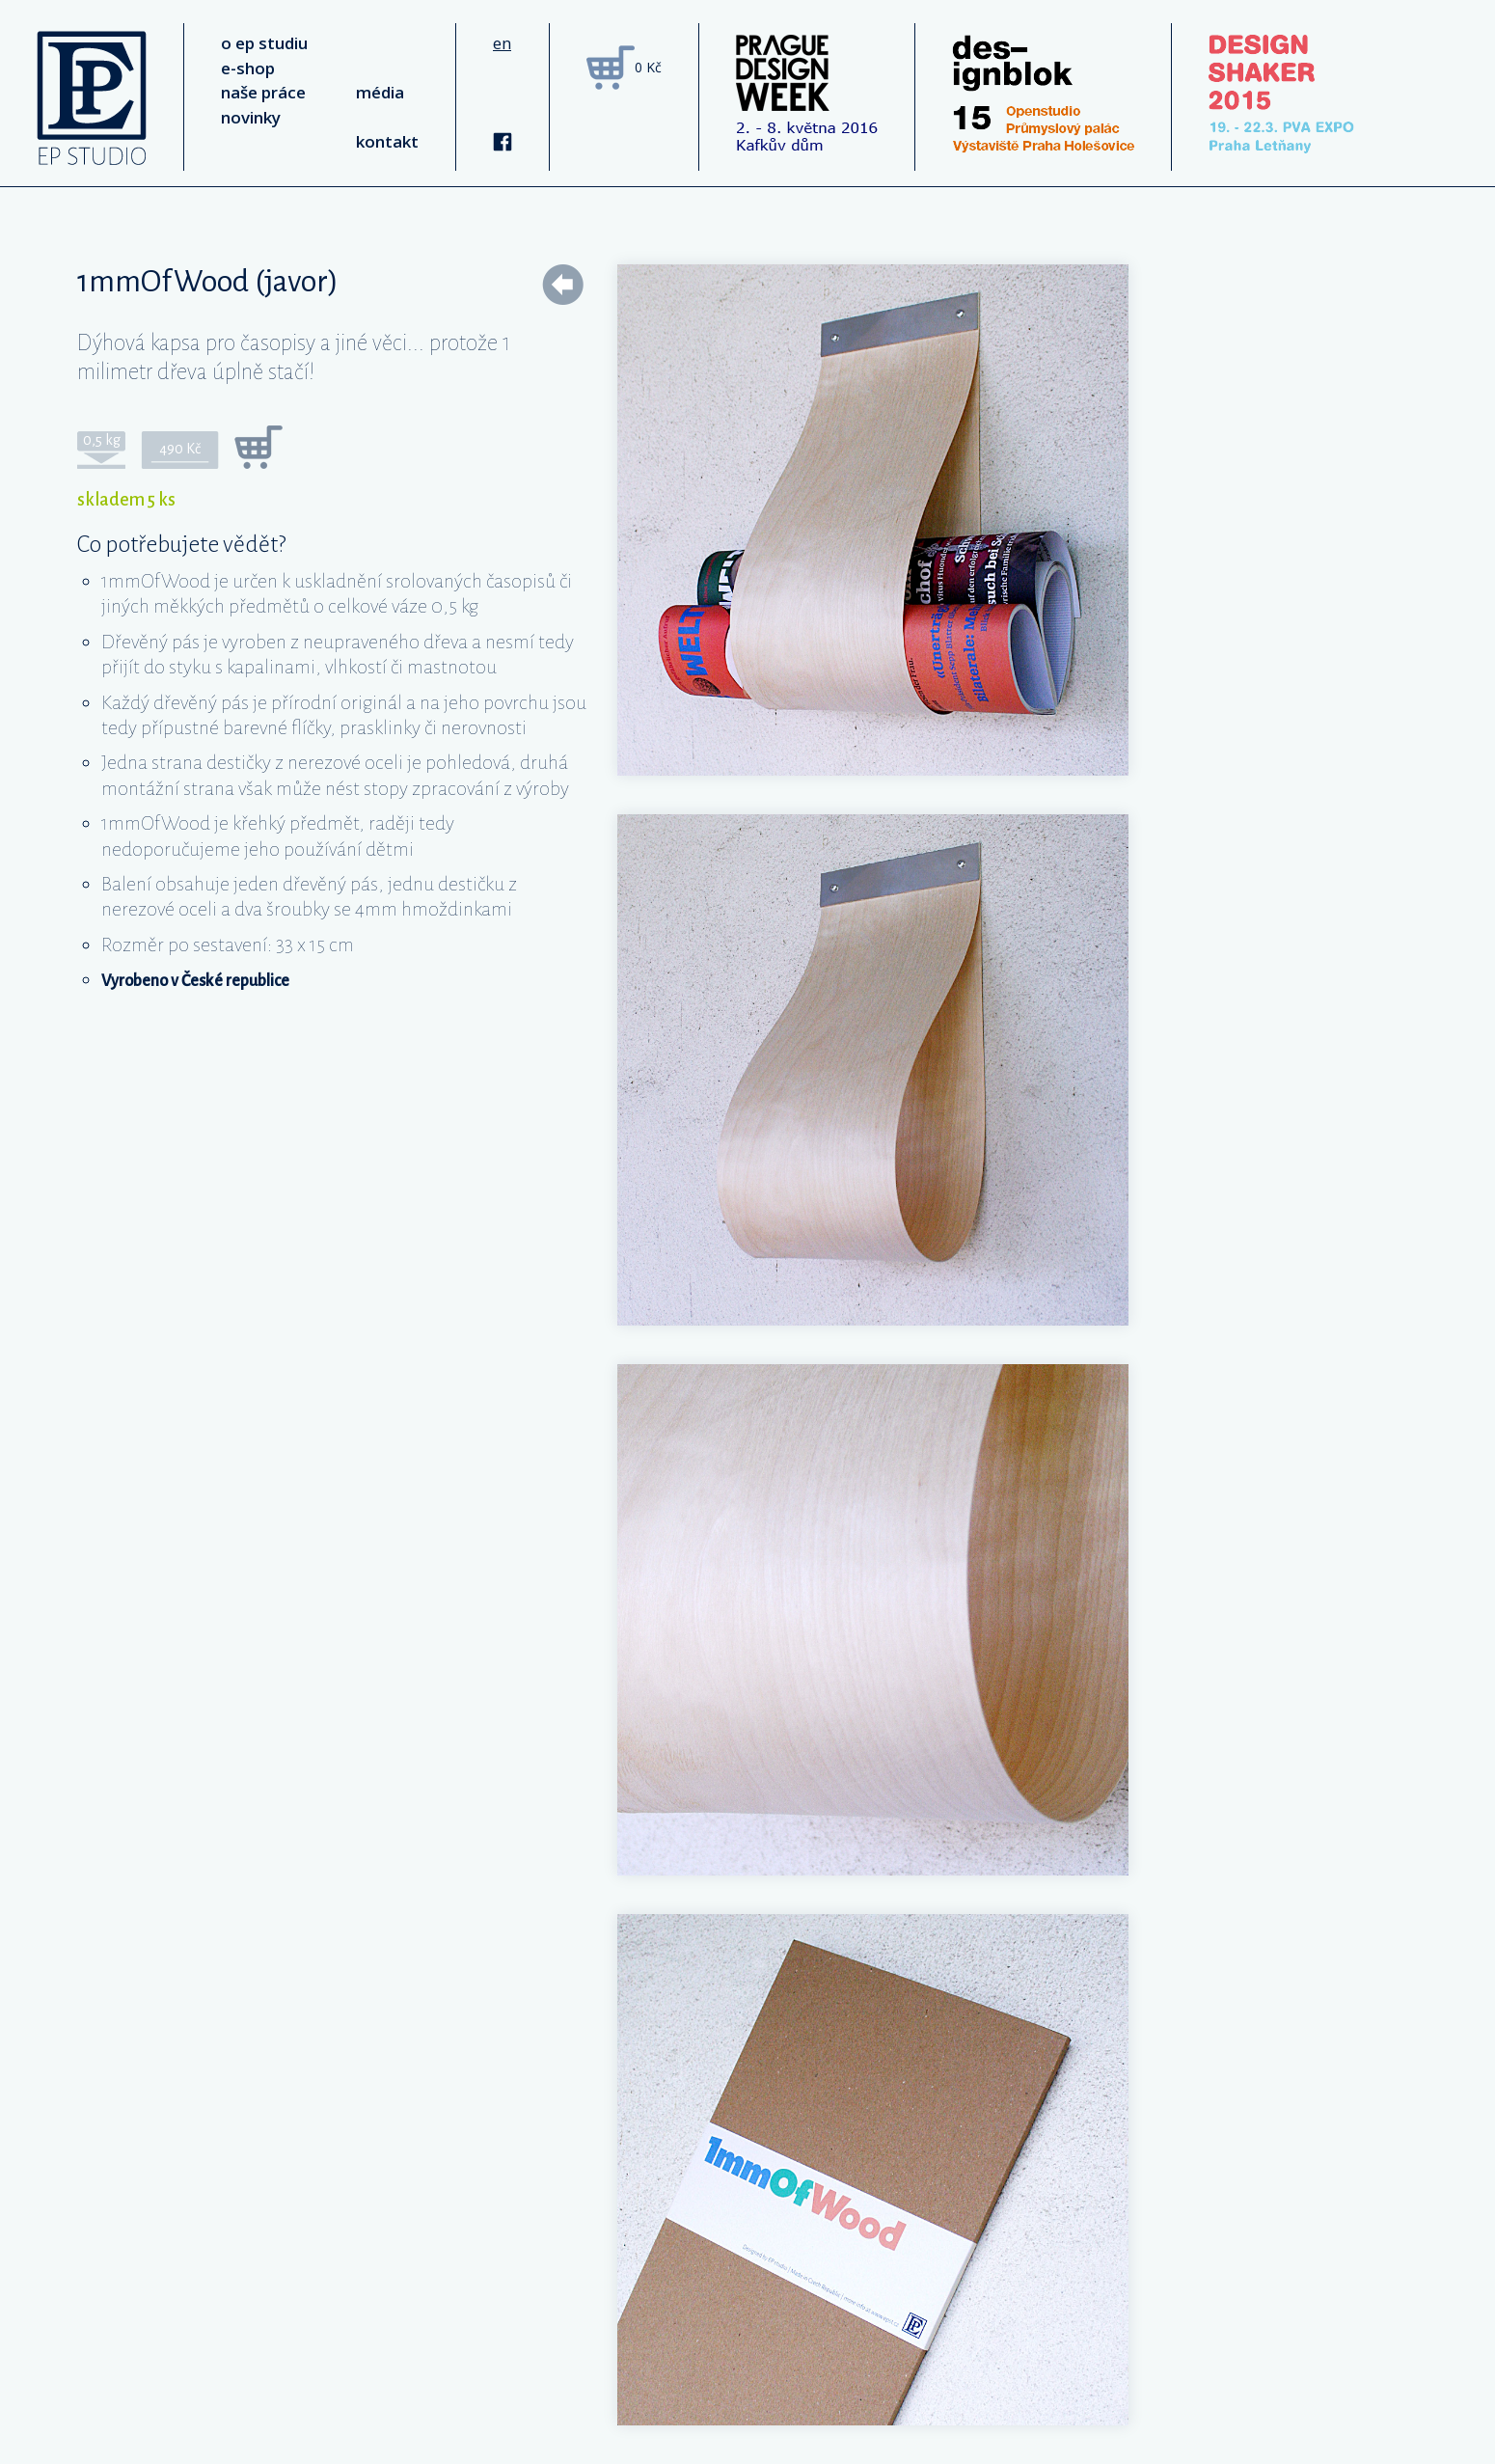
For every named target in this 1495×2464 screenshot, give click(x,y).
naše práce (263, 92)
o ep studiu (264, 43)
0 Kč (648, 67)
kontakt (387, 141)
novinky (251, 117)
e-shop (248, 68)
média (380, 92)
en (502, 43)
